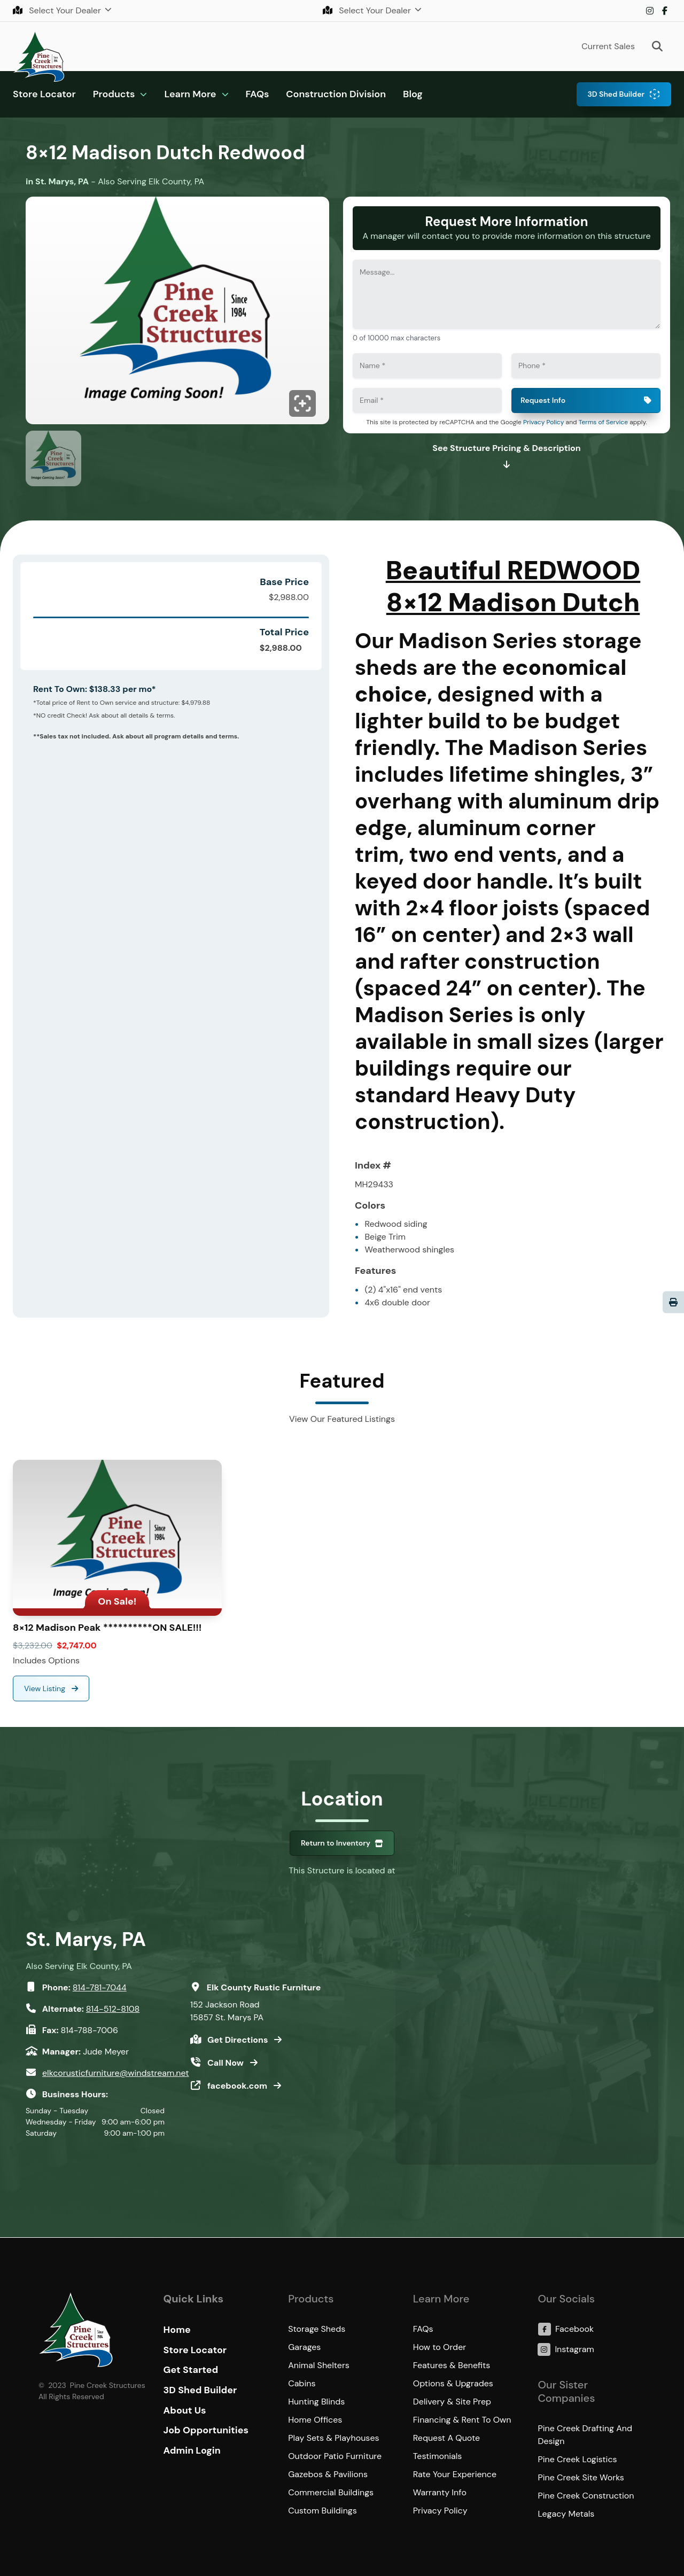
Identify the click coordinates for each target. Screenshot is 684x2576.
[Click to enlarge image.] (177, 313)
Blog (413, 94)
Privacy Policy (543, 422)
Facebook (664, 10)
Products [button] (114, 94)
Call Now (226, 2062)
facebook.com (238, 2085)
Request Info (542, 400)
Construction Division (336, 94)
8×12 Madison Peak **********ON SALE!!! (107, 1627)
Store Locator (44, 94)
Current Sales (608, 46)
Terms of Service (603, 422)
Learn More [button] (190, 94)
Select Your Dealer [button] (58, 10)
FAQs (257, 94)
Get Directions (238, 2039)
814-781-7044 (100, 1987)
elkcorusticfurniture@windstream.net (115, 2073)
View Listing (45, 1688)
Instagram (649, 10)
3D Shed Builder (615, 94)
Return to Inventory (335, 1843)
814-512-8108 (112, 2008)
